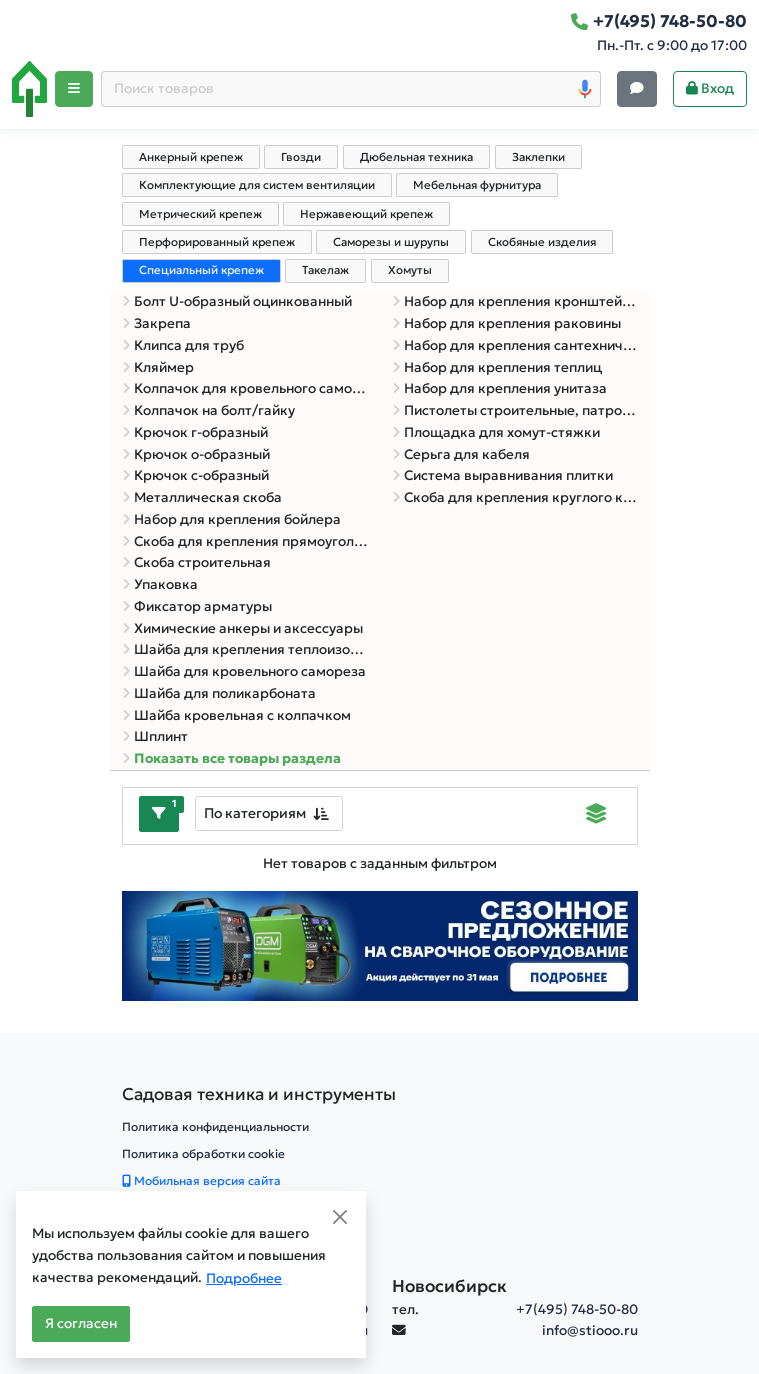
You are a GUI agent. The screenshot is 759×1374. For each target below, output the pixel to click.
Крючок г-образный (195, 432)
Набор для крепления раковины (506, 323)
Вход (710, 88)
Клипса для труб (183, 345)
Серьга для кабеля (461, 454)
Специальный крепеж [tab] (201, 270)
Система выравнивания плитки (502, 475)
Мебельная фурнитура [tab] (477, 185)
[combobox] (269, 813)
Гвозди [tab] (301, 157)
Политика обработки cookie (203, 1153)
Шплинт (155, 736)
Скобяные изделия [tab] (542, 242)
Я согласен (81, 1323)
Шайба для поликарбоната (219, 693)
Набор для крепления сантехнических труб (515, 345)
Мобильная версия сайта (201, 1180)
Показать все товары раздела (231, 758)
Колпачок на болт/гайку (208, 410)
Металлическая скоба (202, 497)
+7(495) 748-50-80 (577, 1309)
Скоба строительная (196, 562)
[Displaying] (596, 816)
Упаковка (160, 584)
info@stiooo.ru (590, 1330)
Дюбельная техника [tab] (416, 157)
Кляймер (158, 367)
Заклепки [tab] (538, 157)
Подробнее (244, 1278)
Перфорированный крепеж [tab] (217, 242)
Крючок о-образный (196, 454)
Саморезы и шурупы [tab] (391, 242)
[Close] (340, 1217)
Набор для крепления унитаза (499, 388)
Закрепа (156, 323)
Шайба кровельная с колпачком (236, 715)
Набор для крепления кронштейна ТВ (515, 301)
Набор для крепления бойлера (231, 519)
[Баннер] (380, 944)
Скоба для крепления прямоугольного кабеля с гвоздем (245, 541)
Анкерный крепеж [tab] (191, 157)
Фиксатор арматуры (197, 606)
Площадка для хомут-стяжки (496, 432)
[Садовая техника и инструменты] (259, 1094)
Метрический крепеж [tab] (200, 214)
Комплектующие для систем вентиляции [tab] (257, 185)
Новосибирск (449, 1286)
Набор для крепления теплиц (497, 367)
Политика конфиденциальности (215, 1126)
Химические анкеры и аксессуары (242, 628)
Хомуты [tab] (410, 270)
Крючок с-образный (195, 475)
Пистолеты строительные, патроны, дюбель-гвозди (515, 410)
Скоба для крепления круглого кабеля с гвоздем (515, 497)
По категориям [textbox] (255, 813)
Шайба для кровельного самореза (244, 671)
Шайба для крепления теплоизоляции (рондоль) (245, 649)
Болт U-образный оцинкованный (237, 301)
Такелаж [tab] (325, 270)
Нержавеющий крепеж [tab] (366, 214)
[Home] (29, 89)
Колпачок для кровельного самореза (245, 388)
